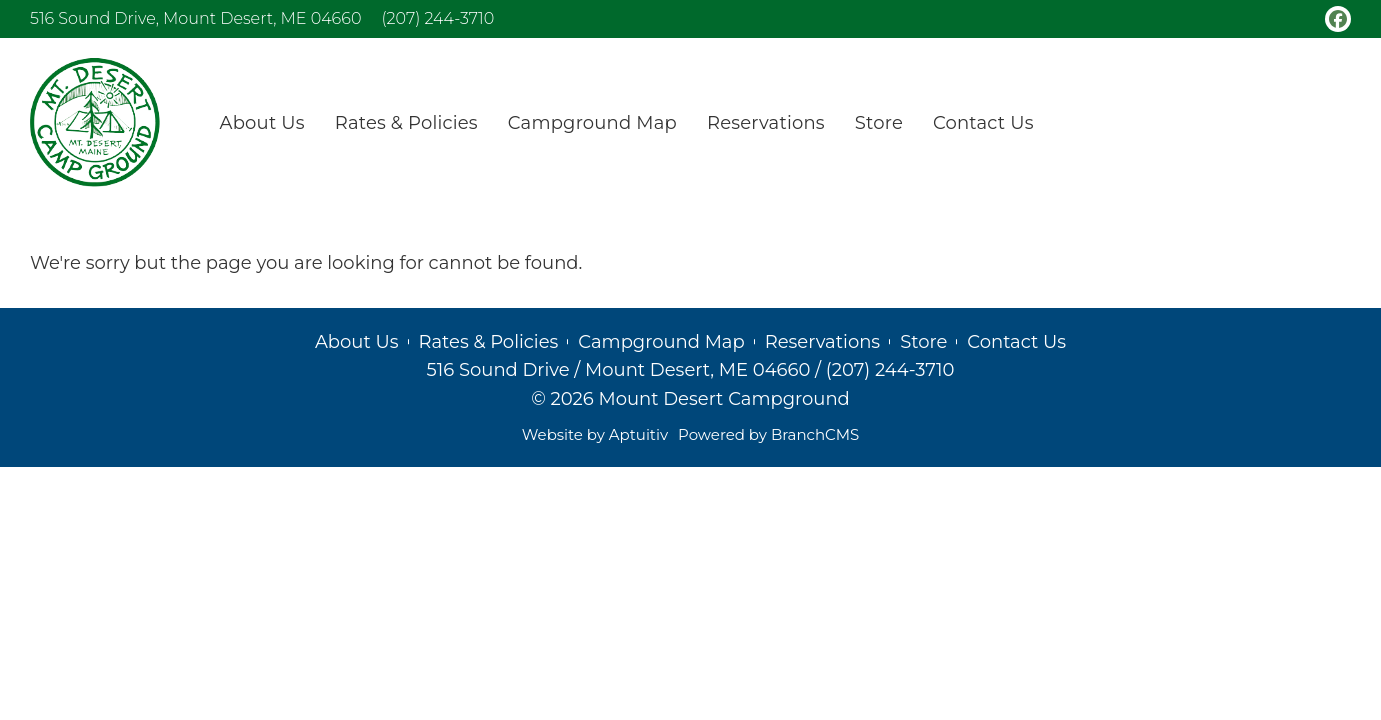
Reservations (822, 342)
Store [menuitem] (879, 123)
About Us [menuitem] (262, 123)
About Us (357, 342)
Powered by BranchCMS (768, 434)
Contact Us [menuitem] (983, 123)
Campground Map (661, 342)
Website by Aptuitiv (595, 434)
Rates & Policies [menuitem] (406, 123)
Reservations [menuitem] (766, 123)
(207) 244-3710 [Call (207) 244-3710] (437, 18)
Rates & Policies (489, 342)
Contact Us (1016, 342)
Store (923, 342)
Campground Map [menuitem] (592, 123)
